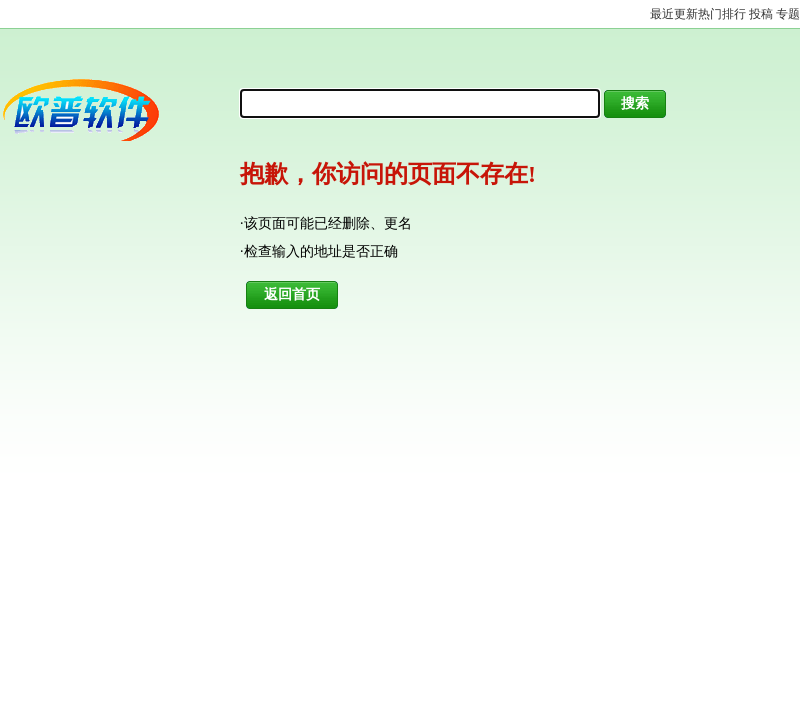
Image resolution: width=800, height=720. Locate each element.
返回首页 (292, 294)
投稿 (761, 14)
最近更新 (674, 14)
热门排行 (722, 14)
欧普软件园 (112, 110)
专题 (788, 14)
